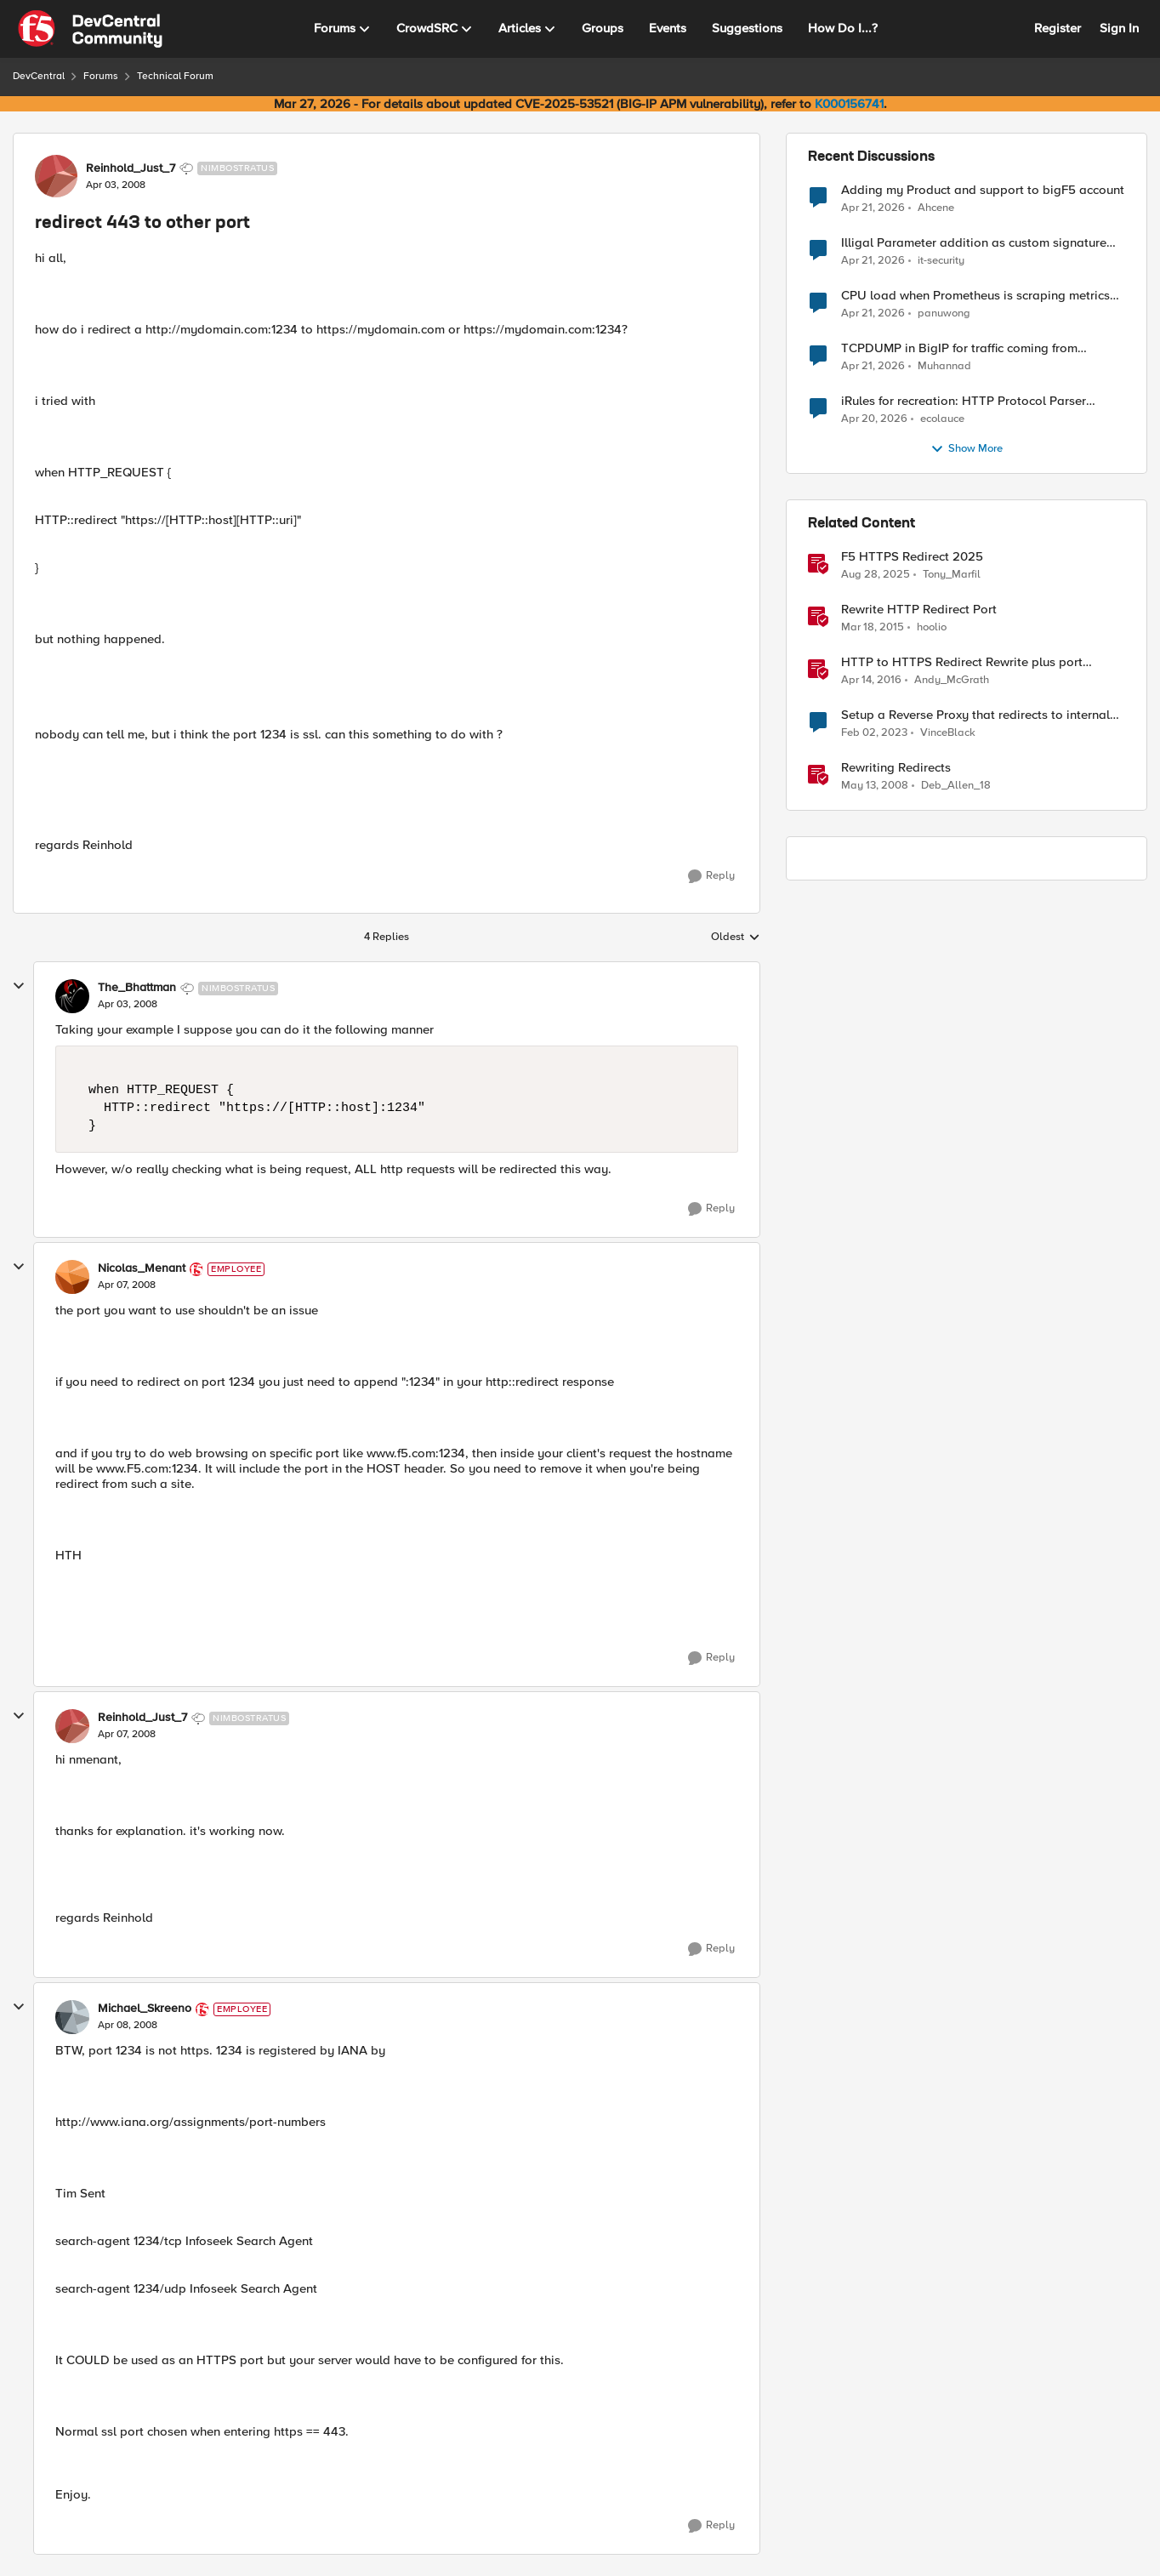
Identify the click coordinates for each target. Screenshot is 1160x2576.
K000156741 (849, 103)
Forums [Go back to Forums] (100, 76)
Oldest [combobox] (735, 937)
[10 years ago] (871, 680)
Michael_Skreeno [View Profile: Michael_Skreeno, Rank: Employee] (144, 2008)
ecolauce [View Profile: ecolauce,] (942, 419)
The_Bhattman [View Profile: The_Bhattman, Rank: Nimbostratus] (137, 987)
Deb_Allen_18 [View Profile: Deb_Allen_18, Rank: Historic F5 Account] (956, 785)
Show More (966, 449)
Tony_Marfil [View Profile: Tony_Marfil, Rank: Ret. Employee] (952, 574)
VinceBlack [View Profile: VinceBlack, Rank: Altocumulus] (947, 733)
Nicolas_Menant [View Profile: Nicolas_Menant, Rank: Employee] (141, 1268)
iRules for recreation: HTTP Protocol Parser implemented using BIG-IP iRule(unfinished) (963, 401)
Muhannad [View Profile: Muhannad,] (944, 366)
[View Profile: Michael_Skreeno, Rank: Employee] (72, 2017)
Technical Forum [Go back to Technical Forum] (175, 76)
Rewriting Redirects (896, 768)
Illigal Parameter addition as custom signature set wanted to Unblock (973, 243)
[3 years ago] (874, 733)
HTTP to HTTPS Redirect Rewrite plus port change (962, 662)
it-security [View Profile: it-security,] (941, 260)
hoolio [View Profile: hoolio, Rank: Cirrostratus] (932, 627)
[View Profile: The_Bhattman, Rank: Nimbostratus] (72, 996)
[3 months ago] (873, 207)
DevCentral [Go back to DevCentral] (39, 76)
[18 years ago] (874, 786)
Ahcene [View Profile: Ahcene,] (936, 207)
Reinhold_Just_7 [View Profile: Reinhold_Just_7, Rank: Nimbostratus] (130, 168)
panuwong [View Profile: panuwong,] (944, 313)
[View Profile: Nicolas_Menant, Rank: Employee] (72, 1277)
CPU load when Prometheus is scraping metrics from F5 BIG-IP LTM (975, 295)
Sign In (1119, 28)
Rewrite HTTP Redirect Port (919, 609)
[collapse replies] (19, 986)
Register (1057, 28)
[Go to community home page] (90, 29)
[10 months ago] (875, 575)
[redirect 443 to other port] (127, 1005)
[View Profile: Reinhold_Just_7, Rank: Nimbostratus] (56, 176)
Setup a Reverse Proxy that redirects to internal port (975, 715)
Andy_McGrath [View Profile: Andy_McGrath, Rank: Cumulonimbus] (951, 680)
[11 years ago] (872, 628)
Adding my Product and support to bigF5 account (982, 190)
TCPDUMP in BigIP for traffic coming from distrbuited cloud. (959, 348)
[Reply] (711, 876)
